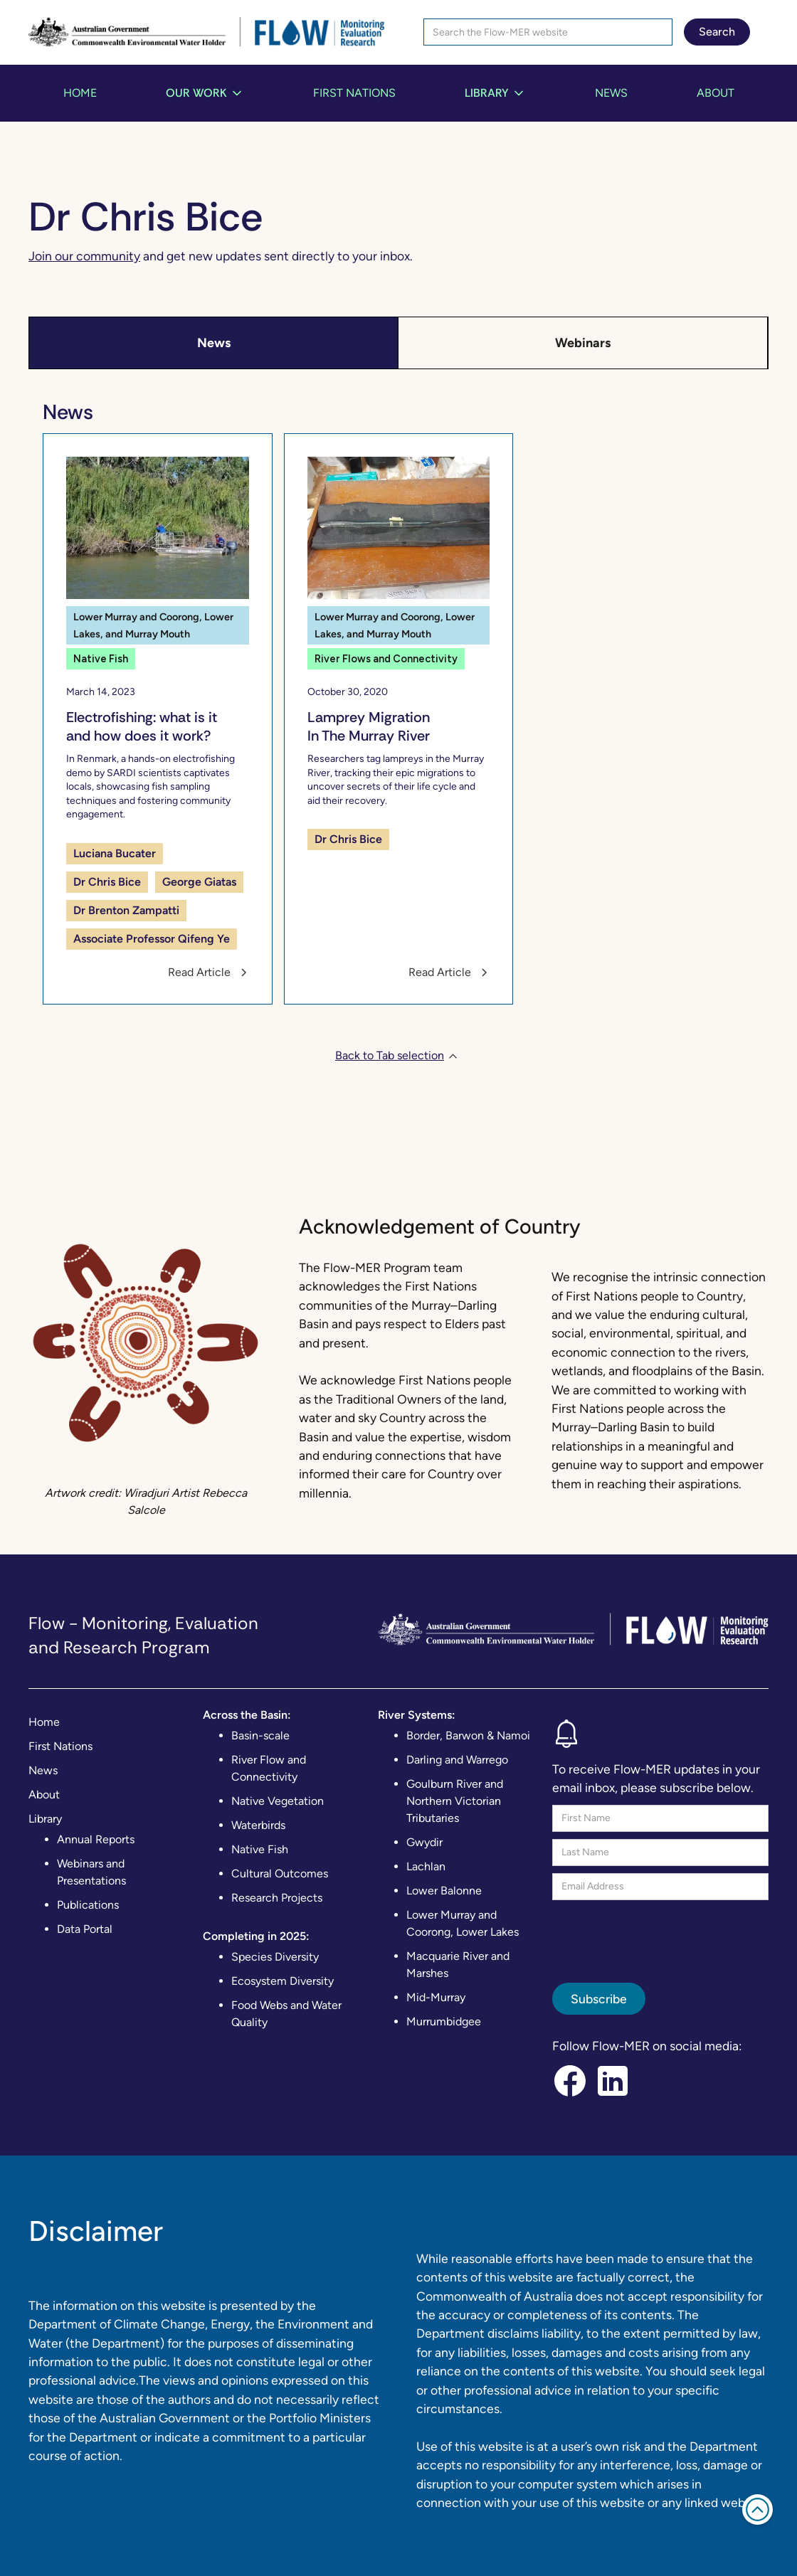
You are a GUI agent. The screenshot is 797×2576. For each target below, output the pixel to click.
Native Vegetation (277, 1801)
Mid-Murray (435, 1997)
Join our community (84, 255)
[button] (204, 93)
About (715, 93)
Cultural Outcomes (279, 1873)
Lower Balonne (444, 1890)
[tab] (213, 343)
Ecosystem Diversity (282, 1981)
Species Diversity (275, 1956)
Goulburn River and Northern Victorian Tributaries (454, 1801)
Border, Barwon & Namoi (468, 1735)
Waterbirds (258, 1825)
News (611, 93)
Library (45, 1818)
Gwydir (424, 1842)
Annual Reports (95, 1839)
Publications (88, 1905)
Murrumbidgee (443, 2021)
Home (80, 93)
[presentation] (660, 1935)
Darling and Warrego (457, 1759)
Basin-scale (260, 1735)
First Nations (354, 93)
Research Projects (276, 1897)
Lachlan (425, 1866)
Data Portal (84, 1929)
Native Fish (259, 1849)
